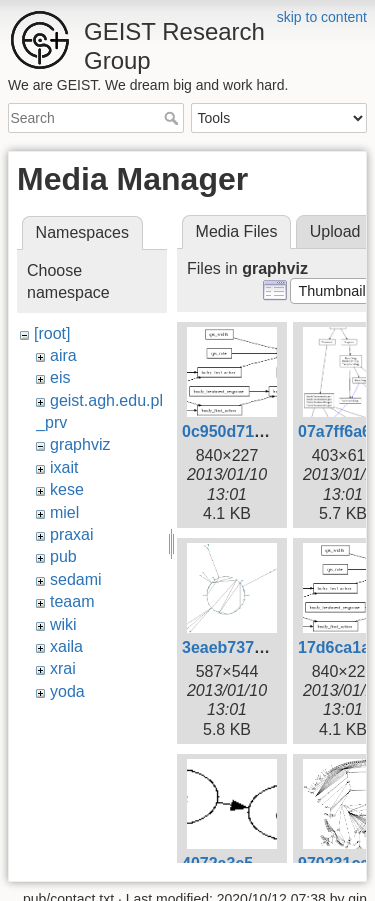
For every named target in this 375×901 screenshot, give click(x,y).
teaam (72, 601)
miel (64, 512)
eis (60, 377)
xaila (66, 646)
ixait (64, 467)
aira (63, 355)
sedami (76, 579)
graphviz (80, 444)
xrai (63, 668)
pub (63, 556)
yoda (67, 691)
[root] (52, 333)
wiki (63, 624)
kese (67, 489)
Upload (335, 231)
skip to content (322, 17)
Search (173, 118)
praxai (72, 534)
